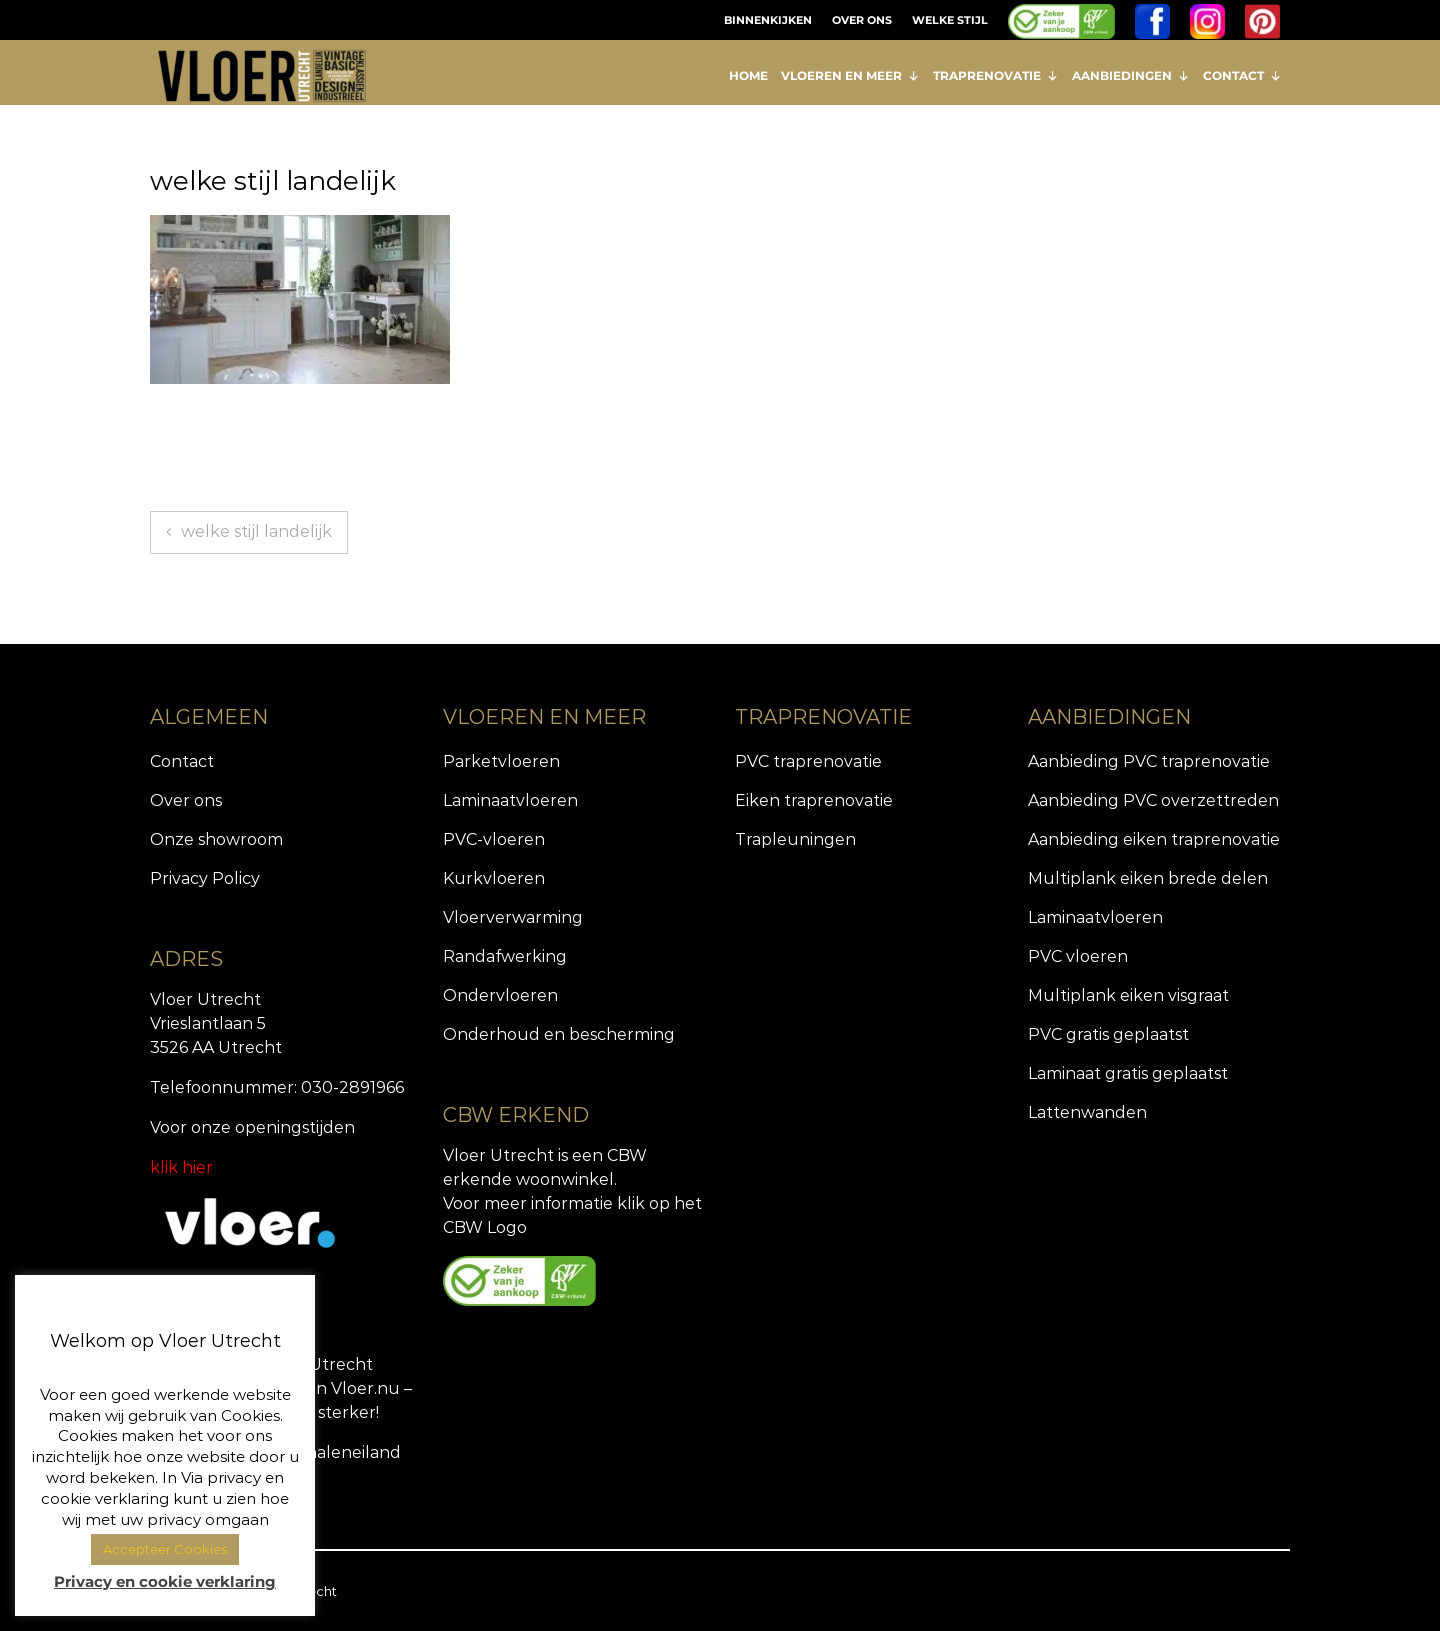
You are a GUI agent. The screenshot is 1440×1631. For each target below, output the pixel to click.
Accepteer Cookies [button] (165, 1549)
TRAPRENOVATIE (996, 75)
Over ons (186, 800)
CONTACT (1242, 75)
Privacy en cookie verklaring (165, 1581)
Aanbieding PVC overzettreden (1153, 800)
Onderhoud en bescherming (559, 1034)
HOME (748, 75)
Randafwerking (505, 956)
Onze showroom (216, 839)
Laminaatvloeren (510, 800)
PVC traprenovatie (808, 761)
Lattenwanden (1087, 1112)
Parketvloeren (501, 761)
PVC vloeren (1078, 956)
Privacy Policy (205, 878)
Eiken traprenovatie (814, 800)
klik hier (181, 1167)
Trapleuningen (795, 839)
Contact (182, 761)
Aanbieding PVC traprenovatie (1149, 761)
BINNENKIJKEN (768, 20)
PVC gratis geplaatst (1108, 1034)
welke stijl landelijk (256, 531)
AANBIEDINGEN (1131, 75)
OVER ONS (862, 20)
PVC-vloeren (494, 839)
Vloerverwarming (513, 917)
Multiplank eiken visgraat (1128, 995)
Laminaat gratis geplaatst (1128, 1073)
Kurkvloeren (494, 878)
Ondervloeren (500, 995)
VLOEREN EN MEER (850, 75)
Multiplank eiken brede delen (1148, 878)
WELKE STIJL (950, 20)
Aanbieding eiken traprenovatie (1154, 839)
